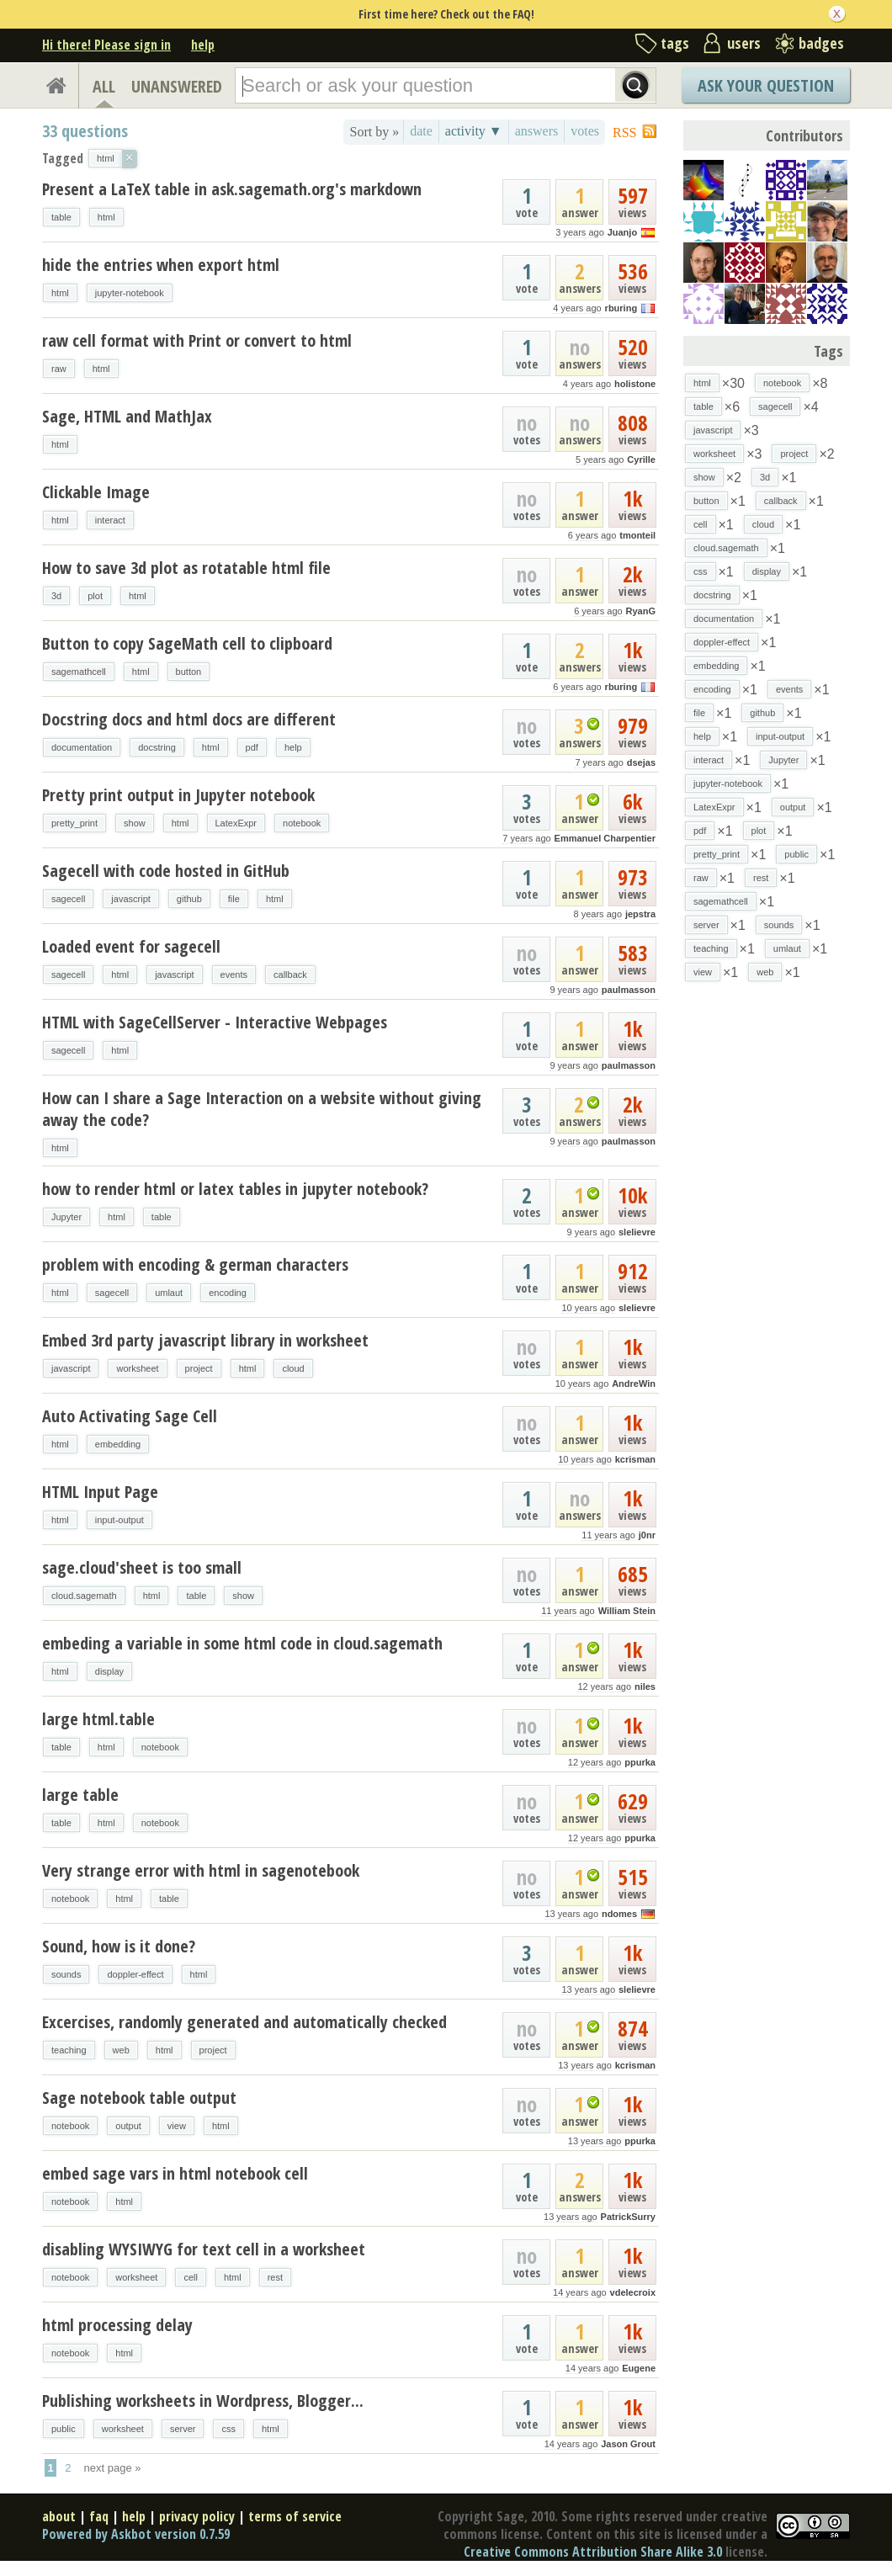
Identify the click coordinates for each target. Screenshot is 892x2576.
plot (95, 596)
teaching (69, 2050)
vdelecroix (633, 2292)
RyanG (641, 611)
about (59, 2516)
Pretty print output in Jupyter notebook (178, 794)
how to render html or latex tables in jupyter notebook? (235, 1188)
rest (275, 2277)
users (744, 43)
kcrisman (635, 1459)
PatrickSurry (628, 2217)
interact (110, 520)
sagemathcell (78, 672)
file (234, 899)
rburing (621, 308)
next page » (112, 2468)
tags (675, 43)
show (135, 823)
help (203, 44)
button (189, 672)
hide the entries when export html (160, 264)
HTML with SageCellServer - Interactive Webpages (214, 1022)
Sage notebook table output (139, 2097)
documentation (81, 747)
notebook (302, 823)
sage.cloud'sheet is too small (142, 1567)
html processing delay (117, 2324)
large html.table (98, 1719)
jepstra (640, 914)
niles (645, 1686)
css (228, 2429)
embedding (118, 1444)
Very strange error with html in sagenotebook (200, 1870)
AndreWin (634, 1383)
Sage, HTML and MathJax (127, 416)
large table (80, 1794)
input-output (119, 1520)
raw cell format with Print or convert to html (197, 340)
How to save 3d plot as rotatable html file (186, 567)
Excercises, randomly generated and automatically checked (244, 2021)
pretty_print (74, 823)
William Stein (627, 1611)
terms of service (295, 2516)
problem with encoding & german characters (195, 1264)
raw (58, 369)
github (189, 899)
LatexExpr (236, 823)
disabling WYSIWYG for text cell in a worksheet (203, 2249)
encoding (228, 1293)
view (176, 2126)
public (63, 2429)
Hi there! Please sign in (106, 44)
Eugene (639, 2368)
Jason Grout (628, 2444)
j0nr (647, 1535)
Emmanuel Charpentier (605, 838)
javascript (130, 899)
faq (99, 2516)
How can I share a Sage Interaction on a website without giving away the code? (261, 1108)
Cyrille (641, 459)
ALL (104, 86)
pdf (252, 747)
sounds (66, 1974)
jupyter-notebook (129, 293)
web (121, 2050)
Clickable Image (96, 492)
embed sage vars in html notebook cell (175, 2173)
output (128, 2126)
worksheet (137, 1368)
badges (821, 43)
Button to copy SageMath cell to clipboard (187, 643)
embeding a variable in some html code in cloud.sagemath (242, 1643)
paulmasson (629, 990)
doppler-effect (135, 1974)
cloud (293, 1368)
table (61, 217)
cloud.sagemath (84, 1596)
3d (56, 596)
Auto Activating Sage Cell (129, 1416)
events (233, 974)
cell (190, 2277)
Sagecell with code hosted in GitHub (165, 870)
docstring (157, 747)
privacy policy (197, 2516)
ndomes (619, 1914)
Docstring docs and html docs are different (189, 719)
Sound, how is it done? (118, 1946)
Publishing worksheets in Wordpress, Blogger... (203, 2400)
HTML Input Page (100, 1491)
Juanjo (622, 232)
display (109, 1671)
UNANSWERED (176, 86)
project (199, 1368)
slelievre (637, 1232)
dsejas (641, 762)
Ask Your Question (766, 85)
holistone (635, 384)
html (106, 217)
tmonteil (637, 535)
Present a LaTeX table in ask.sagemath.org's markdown (232, 189)
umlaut (169, 1293)
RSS (624, 132)
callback (290, 974)
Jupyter (66, 1217)
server (183, 2429)
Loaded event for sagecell (131, 946)
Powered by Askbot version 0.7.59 (136, 2534)
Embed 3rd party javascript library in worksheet (205, 1340)
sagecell (68, 899)
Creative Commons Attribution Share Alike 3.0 (593, 2551)
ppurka (640, 1762)
